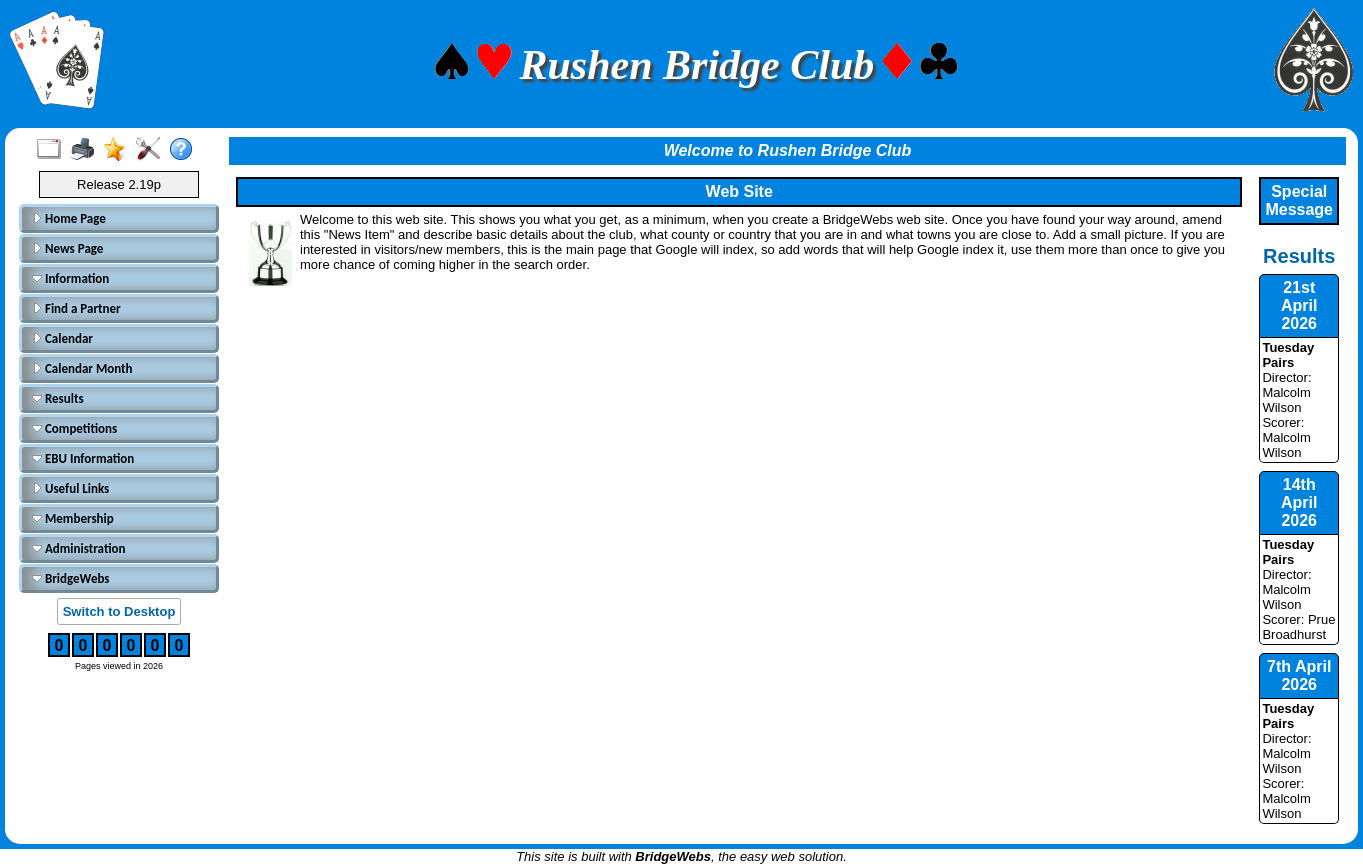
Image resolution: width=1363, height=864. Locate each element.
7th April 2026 (1299, 675)
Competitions (74, 428)
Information (70, 278)
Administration (78, 548)
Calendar (62, 338)
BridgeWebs (71, 578)
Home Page (69, 218)
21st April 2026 (1299, 305)
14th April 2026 (1299, 502)
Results (58, 398)
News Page (67, 248)
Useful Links (70, 488)
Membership (73, 518)
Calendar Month (82, 368)
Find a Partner (76, 308)
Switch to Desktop (119, 611)
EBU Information (83, 458)
